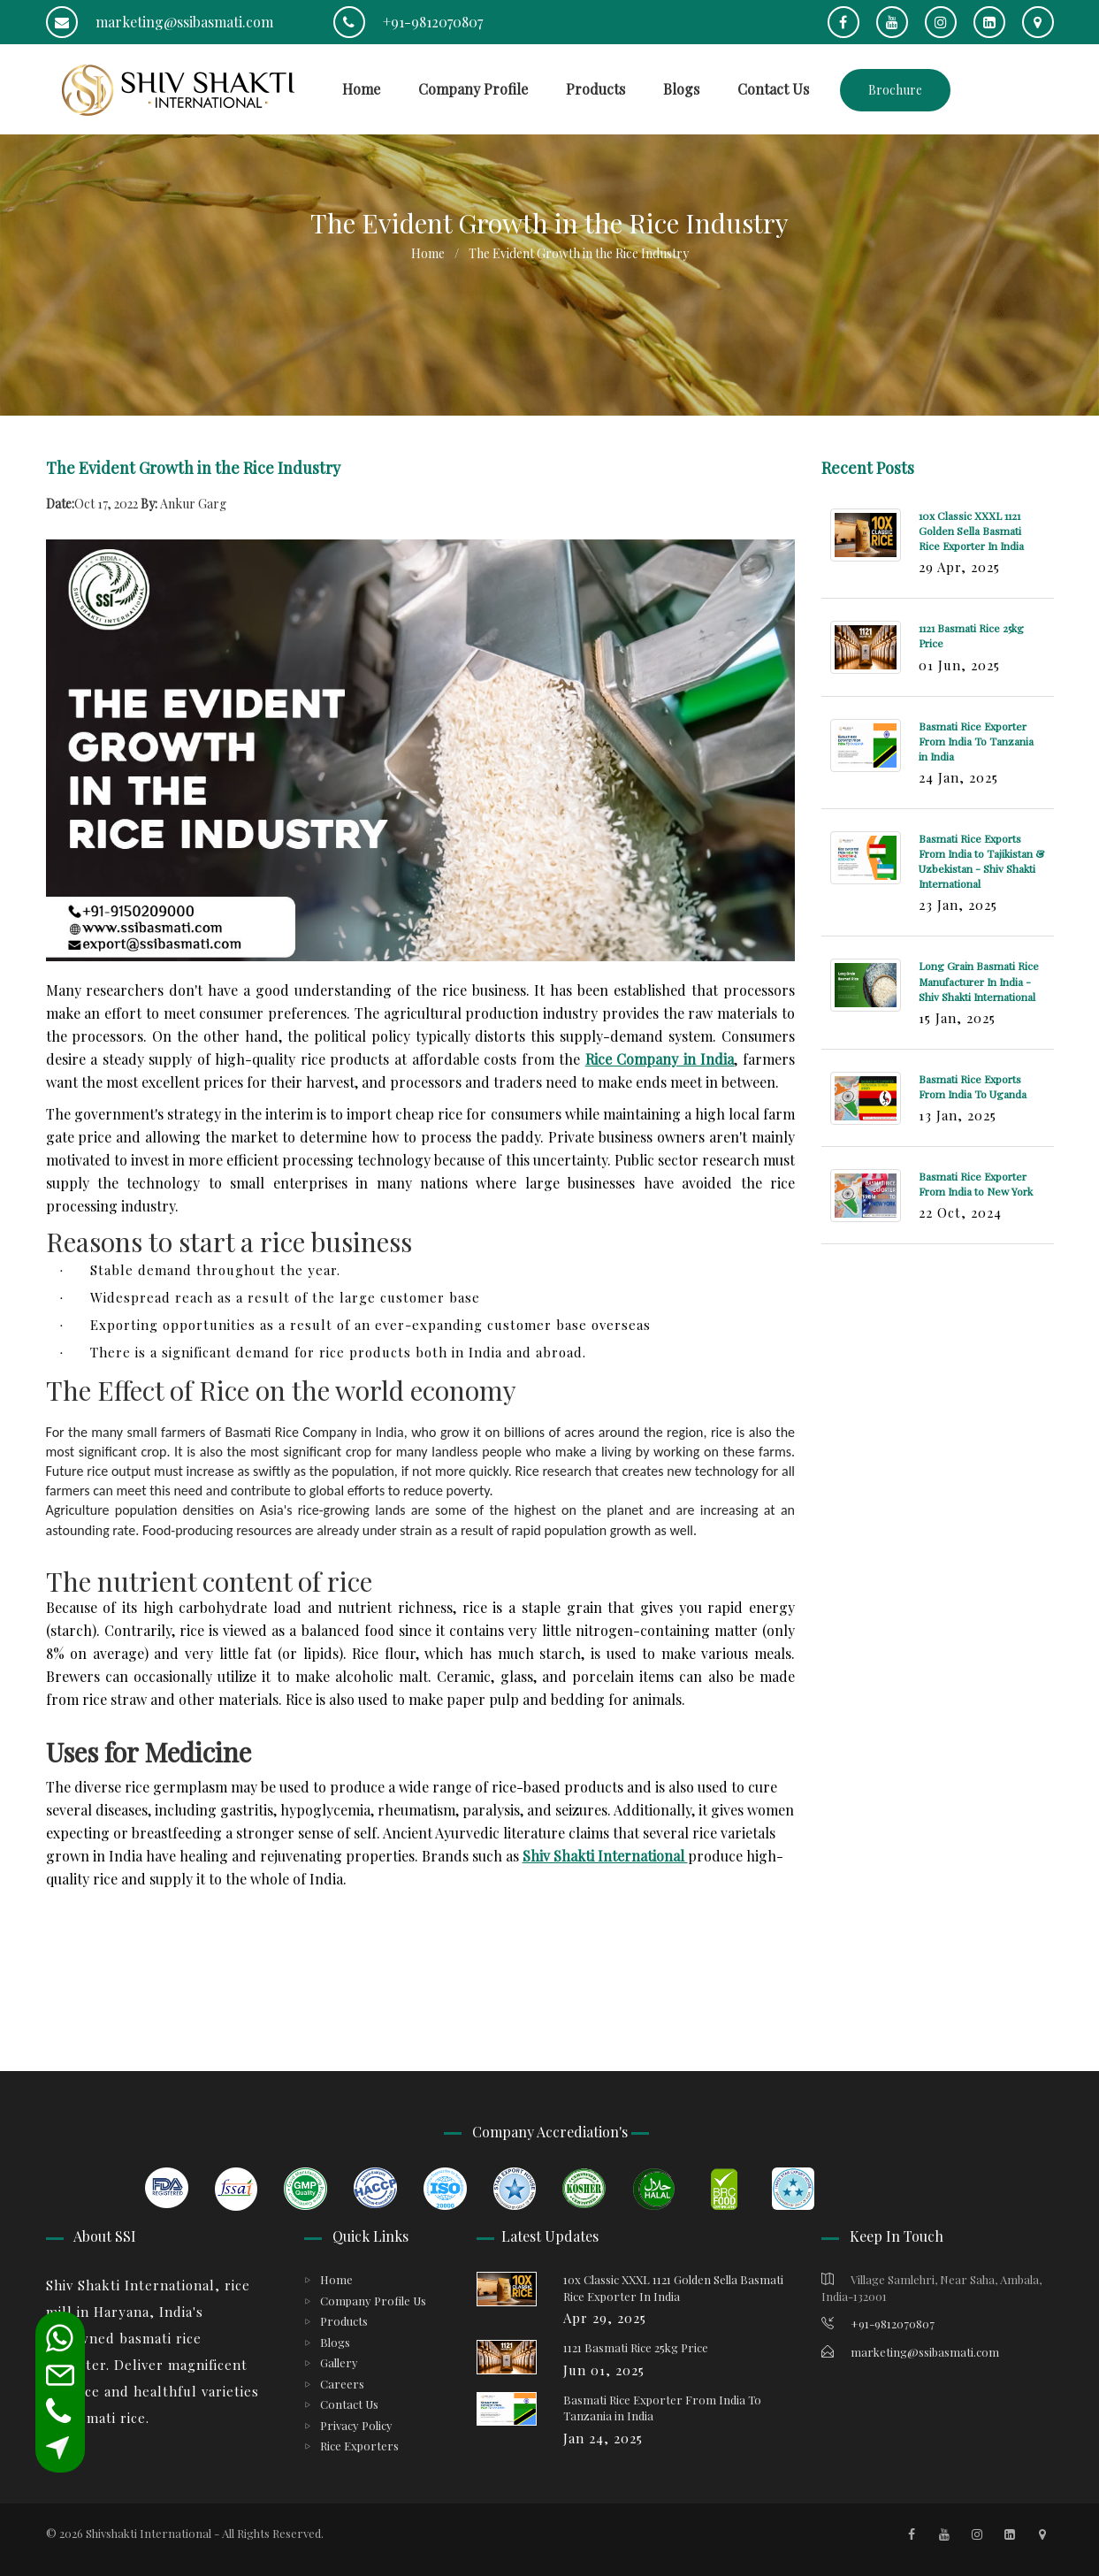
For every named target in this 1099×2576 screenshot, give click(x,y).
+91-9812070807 (408, 21)
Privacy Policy (356, 2425)
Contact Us (773, 89)
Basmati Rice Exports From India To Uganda (972, 1086)
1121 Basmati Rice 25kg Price (635, 2347)
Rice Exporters (359, 2445)
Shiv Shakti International (605, 1855)
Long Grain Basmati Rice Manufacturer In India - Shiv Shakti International (979, 981)
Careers (342, 2383)
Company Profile (473, 89)
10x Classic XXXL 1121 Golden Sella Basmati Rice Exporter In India (971, 530)
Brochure (895, 89)
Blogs (681, 89)
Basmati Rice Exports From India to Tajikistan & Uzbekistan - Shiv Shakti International (981, 861)
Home (361, 89)
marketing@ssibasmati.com (159, 21)
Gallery (339, 2362)
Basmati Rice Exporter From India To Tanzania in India (976, 741)
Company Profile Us (373, 2300)
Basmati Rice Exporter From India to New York (976, 1183)
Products (595, 89)
